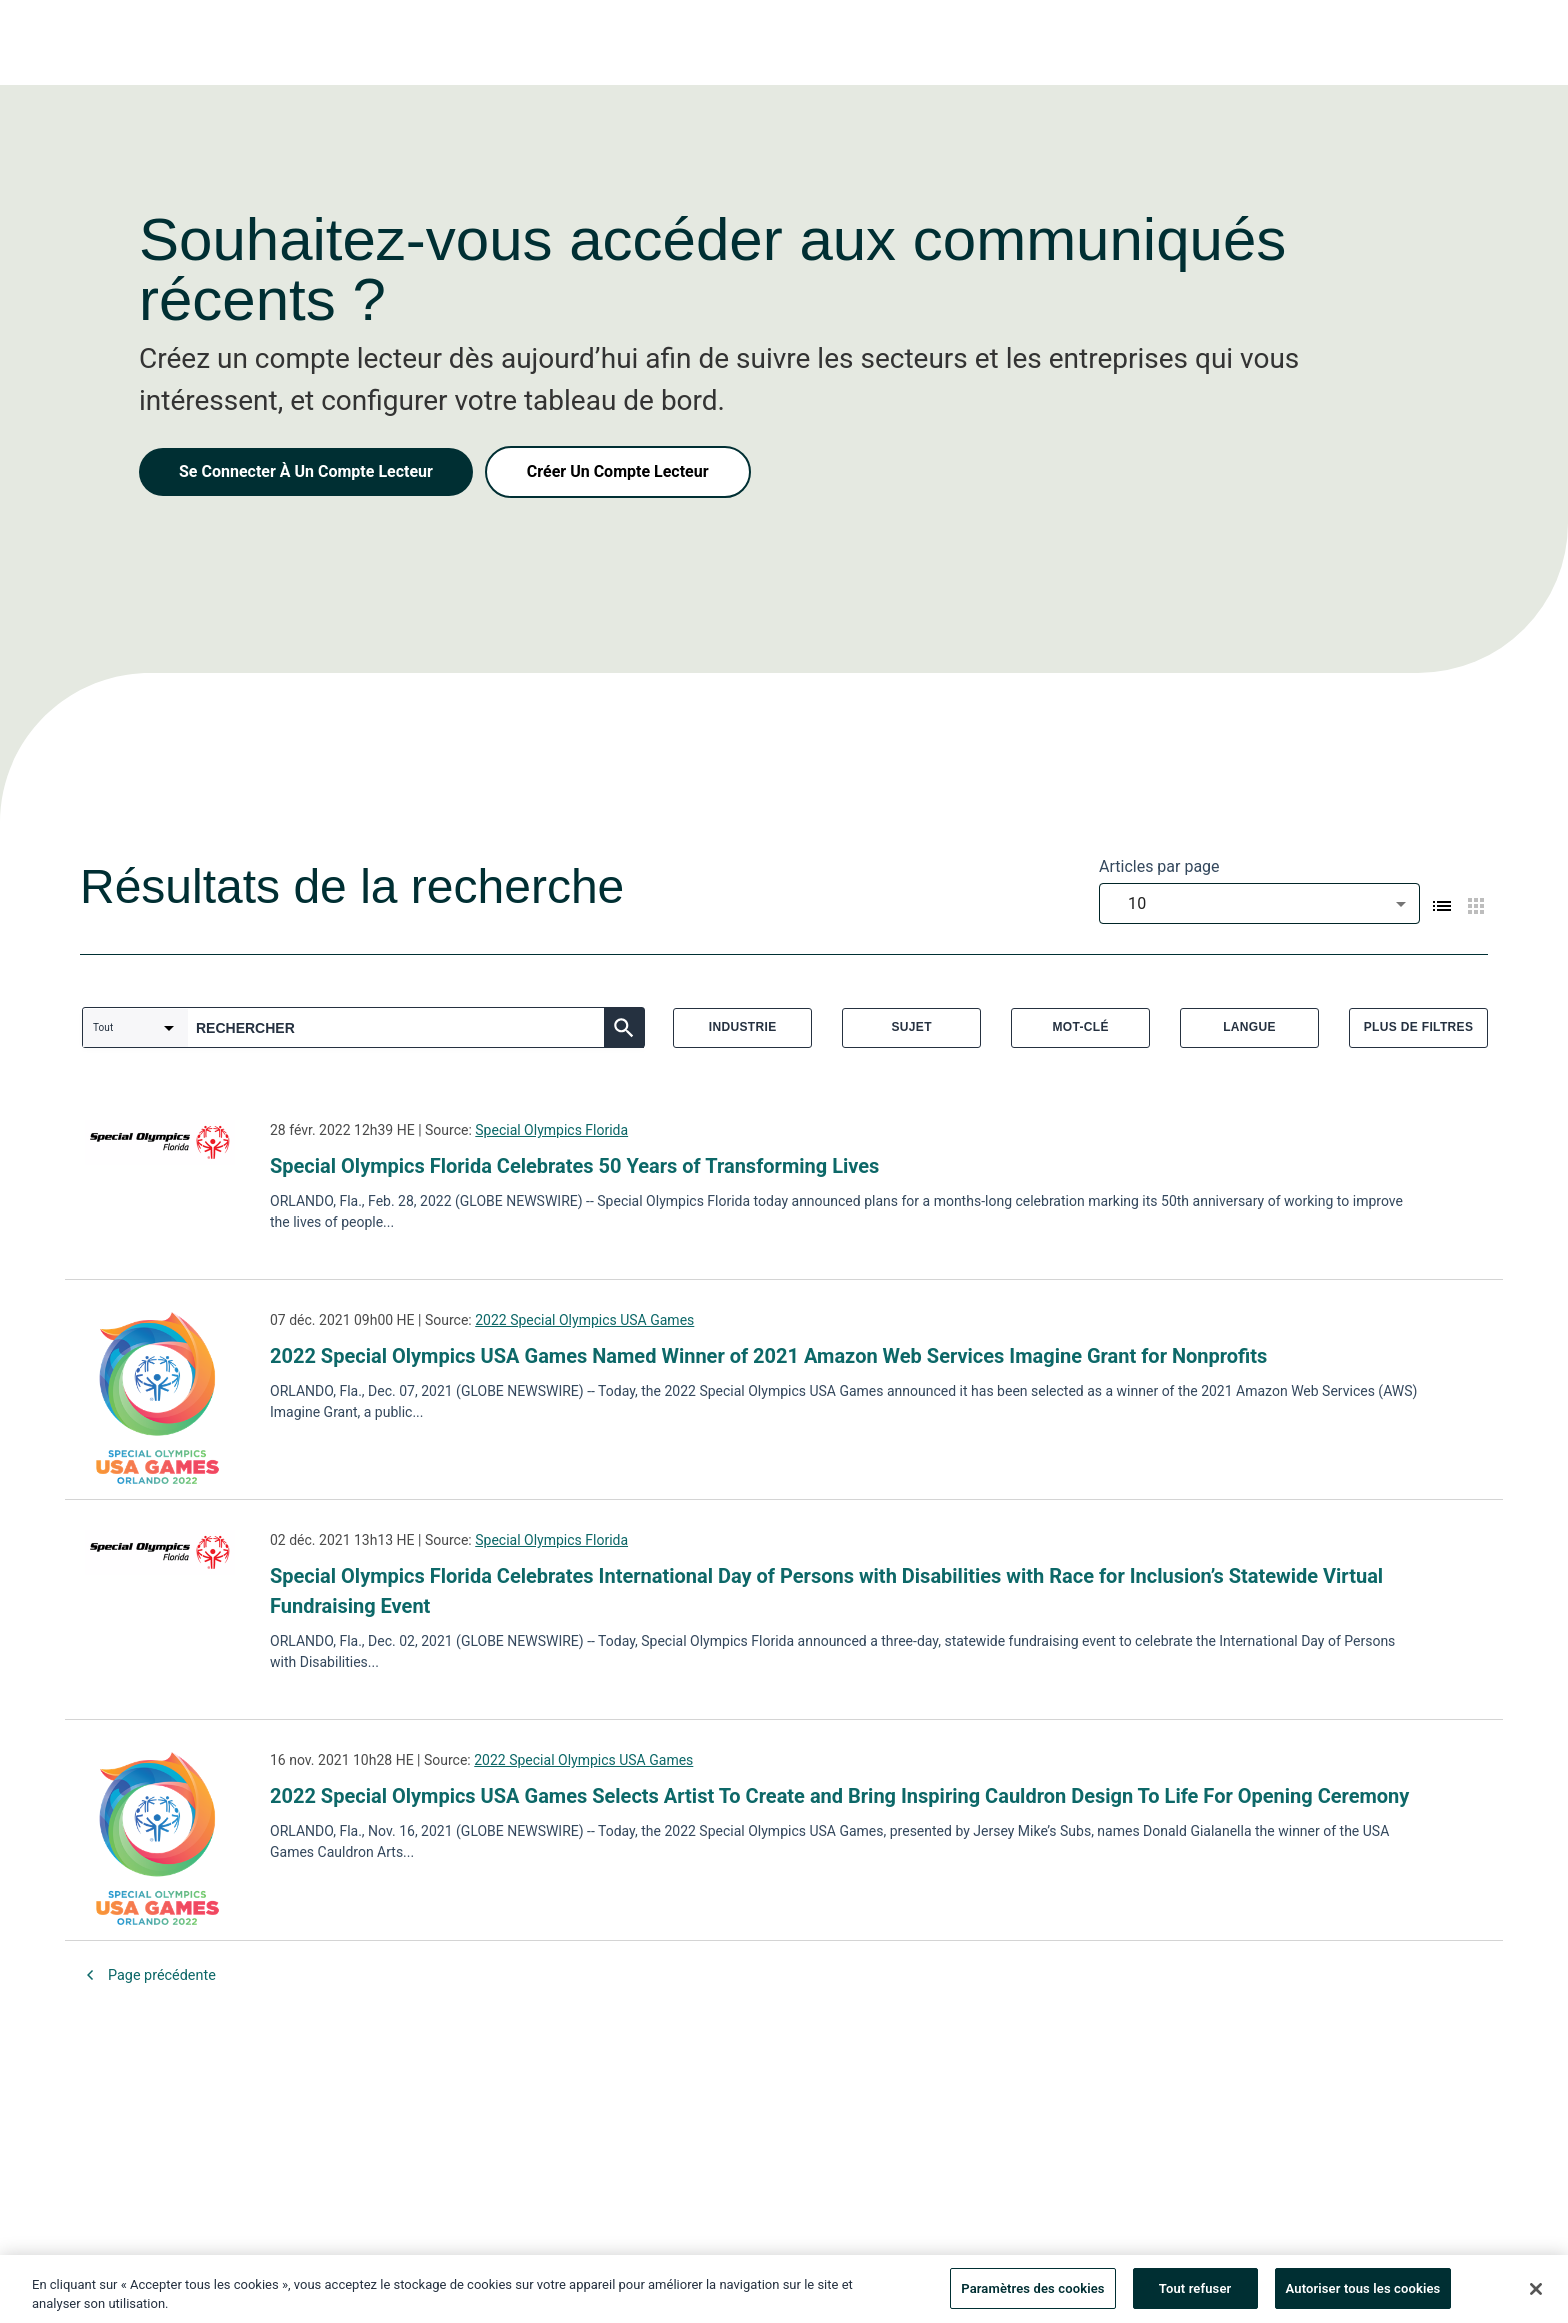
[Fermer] (1536, 2294)
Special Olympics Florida (551, 1130)
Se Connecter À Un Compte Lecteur (306, 471)
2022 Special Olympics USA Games (584, 1320)
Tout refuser (1195, 2294)
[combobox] (1259, 903)
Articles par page (1159, 866)
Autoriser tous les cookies (1363, 2294)
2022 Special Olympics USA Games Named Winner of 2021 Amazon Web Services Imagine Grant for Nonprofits (768, 1356)
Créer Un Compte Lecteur (618, 471)
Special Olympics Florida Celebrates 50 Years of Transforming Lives (574, 1166)
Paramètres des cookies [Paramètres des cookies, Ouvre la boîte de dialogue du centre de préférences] (1032, 2294)
